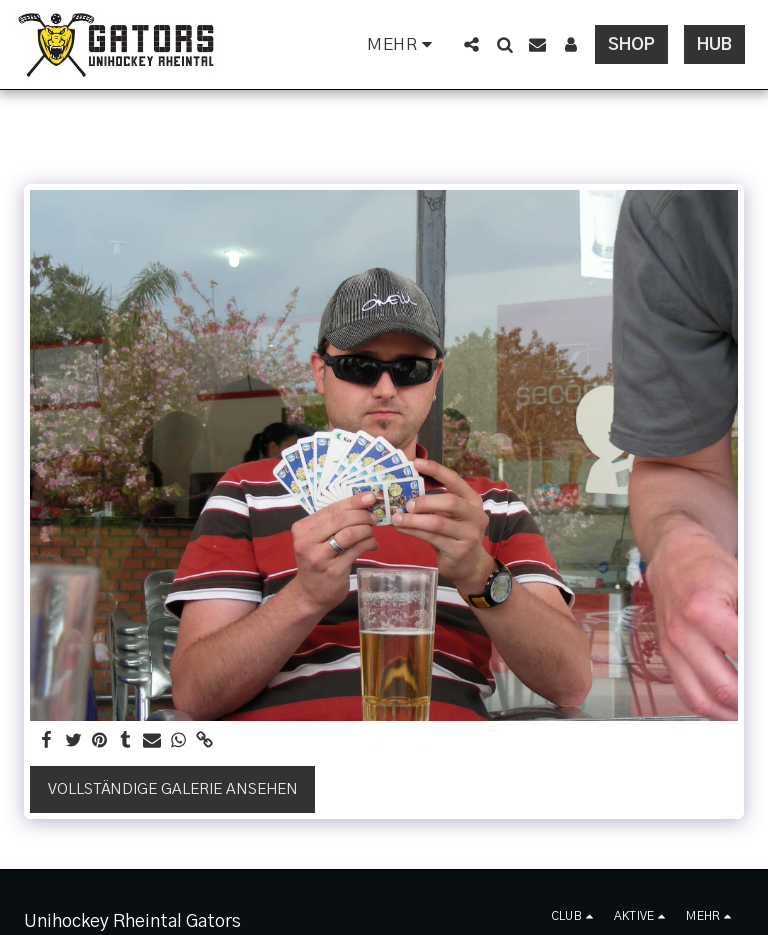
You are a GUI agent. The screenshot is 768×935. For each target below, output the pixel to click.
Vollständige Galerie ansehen (173, 789)
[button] (471, 44)
